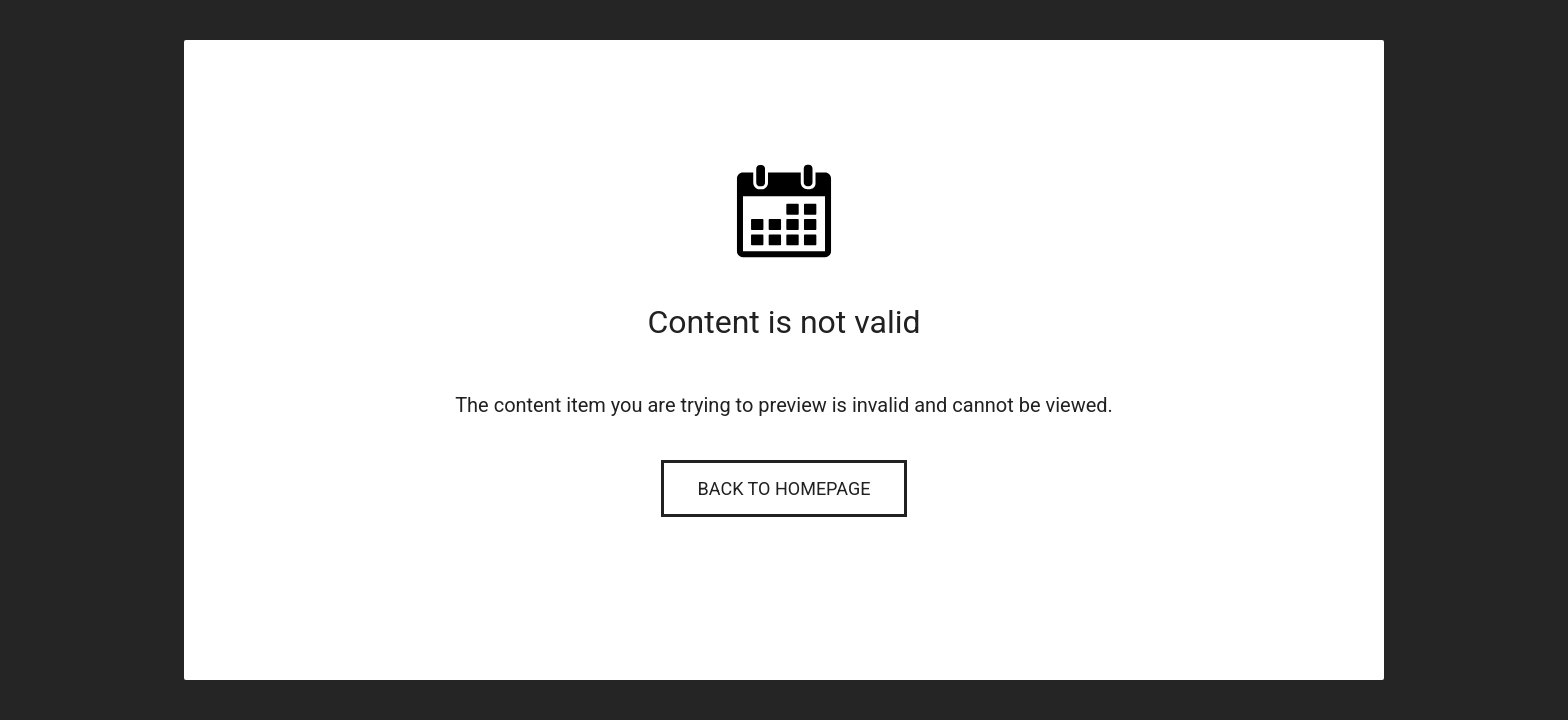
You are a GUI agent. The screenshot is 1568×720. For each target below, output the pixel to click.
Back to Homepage (784, 488)
